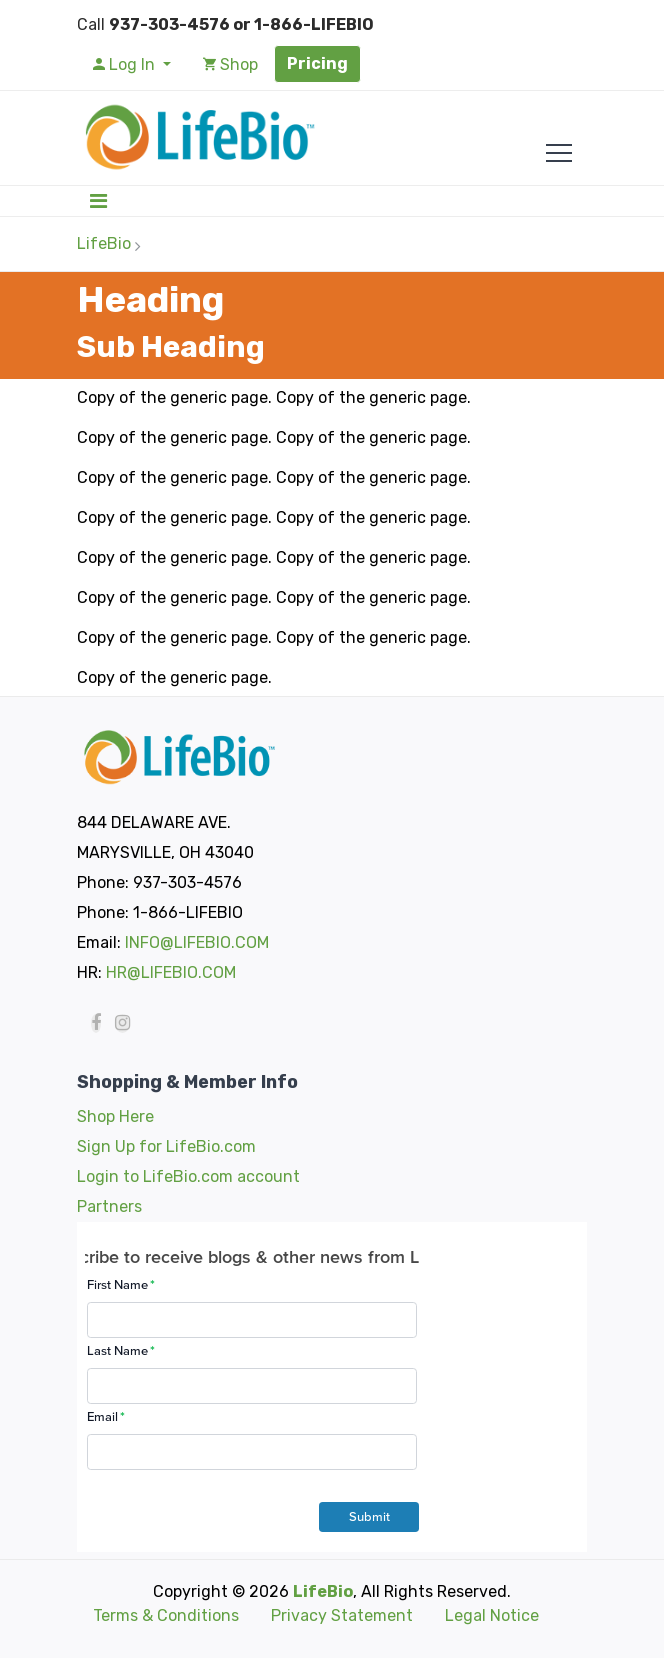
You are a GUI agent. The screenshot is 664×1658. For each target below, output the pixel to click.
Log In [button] (126, 64)
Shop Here (115, 1116)
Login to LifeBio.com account (188, 1176)
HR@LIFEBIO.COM (171, 972)
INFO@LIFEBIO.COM (197, 942)
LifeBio (104, 243)
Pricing (317, 63)
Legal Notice (492, 1615)
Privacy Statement (342, 1615)
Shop (230, 64)
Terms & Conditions (166, 1615)
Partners (109, 1206)
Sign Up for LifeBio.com (166, 1146)
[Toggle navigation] (98, 201)
